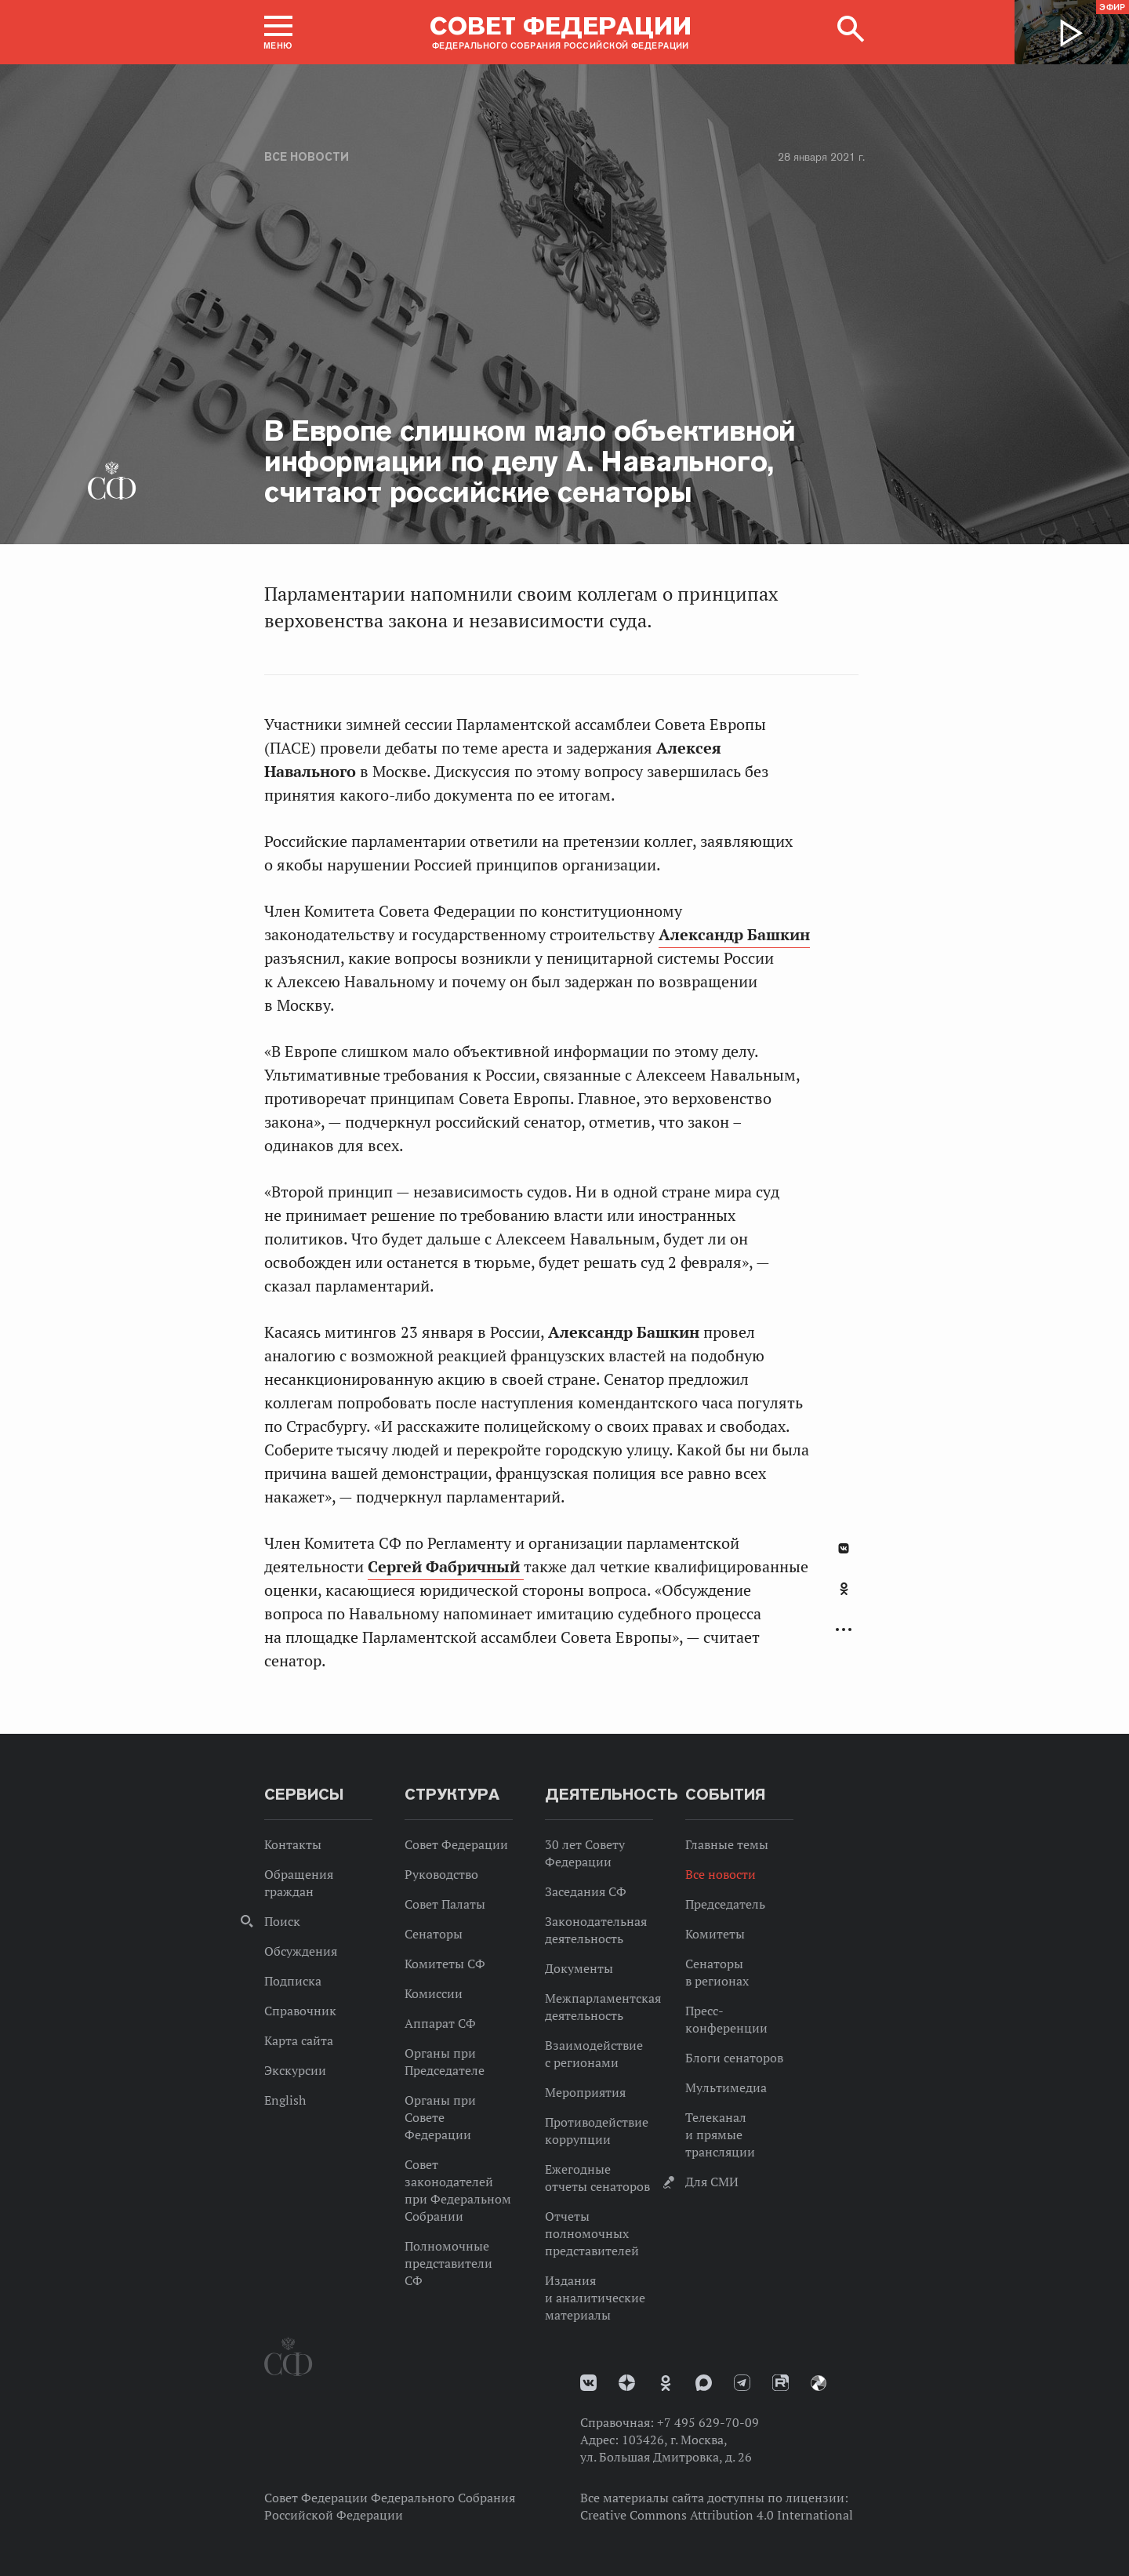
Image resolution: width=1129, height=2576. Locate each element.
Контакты (292, 1844)
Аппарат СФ (440, 2023)
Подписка (292, 1981)
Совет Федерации (456, 1844)
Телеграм (742, 2382)
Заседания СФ (585, 1891)
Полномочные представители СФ (448, 2263)
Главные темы (726, 1844)
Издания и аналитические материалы (595, 2298)
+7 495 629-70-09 (708, 2422)
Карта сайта (298, 2040)
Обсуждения (300, 1951)
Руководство (441, 1874)
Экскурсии (295, 2070)
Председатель (725, 1904)
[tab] (843, 1597)
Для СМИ (712, 2181)
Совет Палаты (445, 1904)
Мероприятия (585, 2092)
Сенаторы (434, 1934)
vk (588, 2382)
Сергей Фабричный (446, 1567)
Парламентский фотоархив (818, 2383)
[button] (278, 32)
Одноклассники (844, 1588)
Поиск (282, 1921)
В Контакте (843, 1548)
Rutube (780, 2382)
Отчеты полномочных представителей (592, 2233)
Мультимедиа (726, 2087)
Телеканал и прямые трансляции (720, 2134)
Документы (579, 1968)
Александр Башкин (734, 935)
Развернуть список (843, 1630)
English (285, 2100)
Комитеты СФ (445, 1963)
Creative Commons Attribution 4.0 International (716, 2515)
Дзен (627, 2382)
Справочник (300, 2010)
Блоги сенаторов (734, 2058)
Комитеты (715, 1934)
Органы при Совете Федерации (440, 2117)
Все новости (306, 157)
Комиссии (434, 1993)
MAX (703, 2382)
